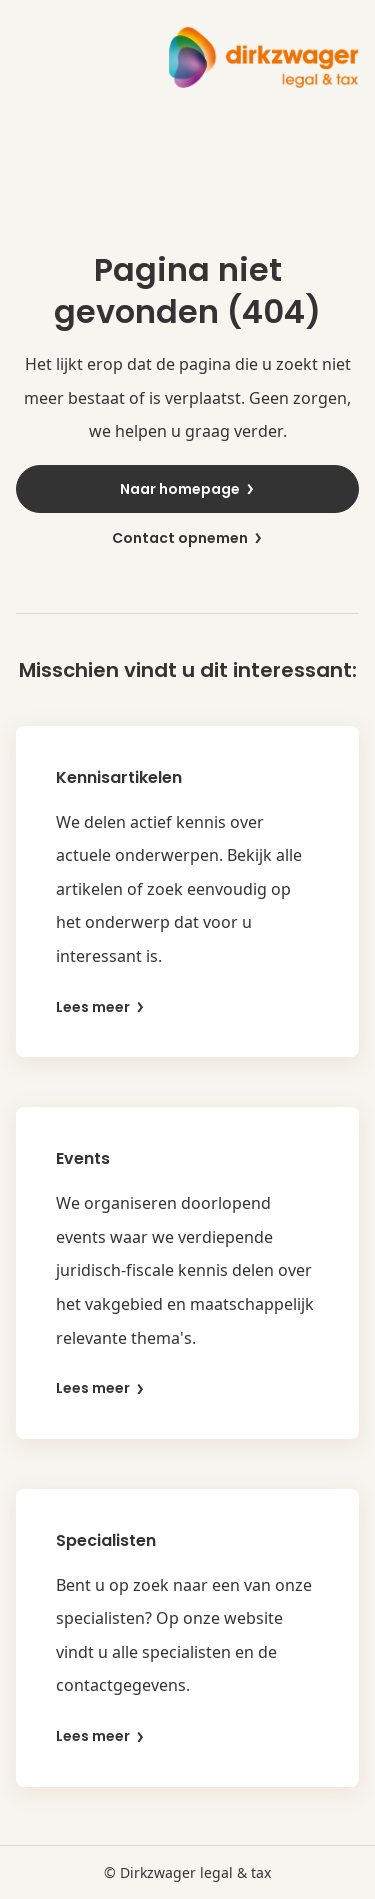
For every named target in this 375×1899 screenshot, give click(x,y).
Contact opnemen (188, 538)
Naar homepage (188, 489)
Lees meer (101, 1007)
